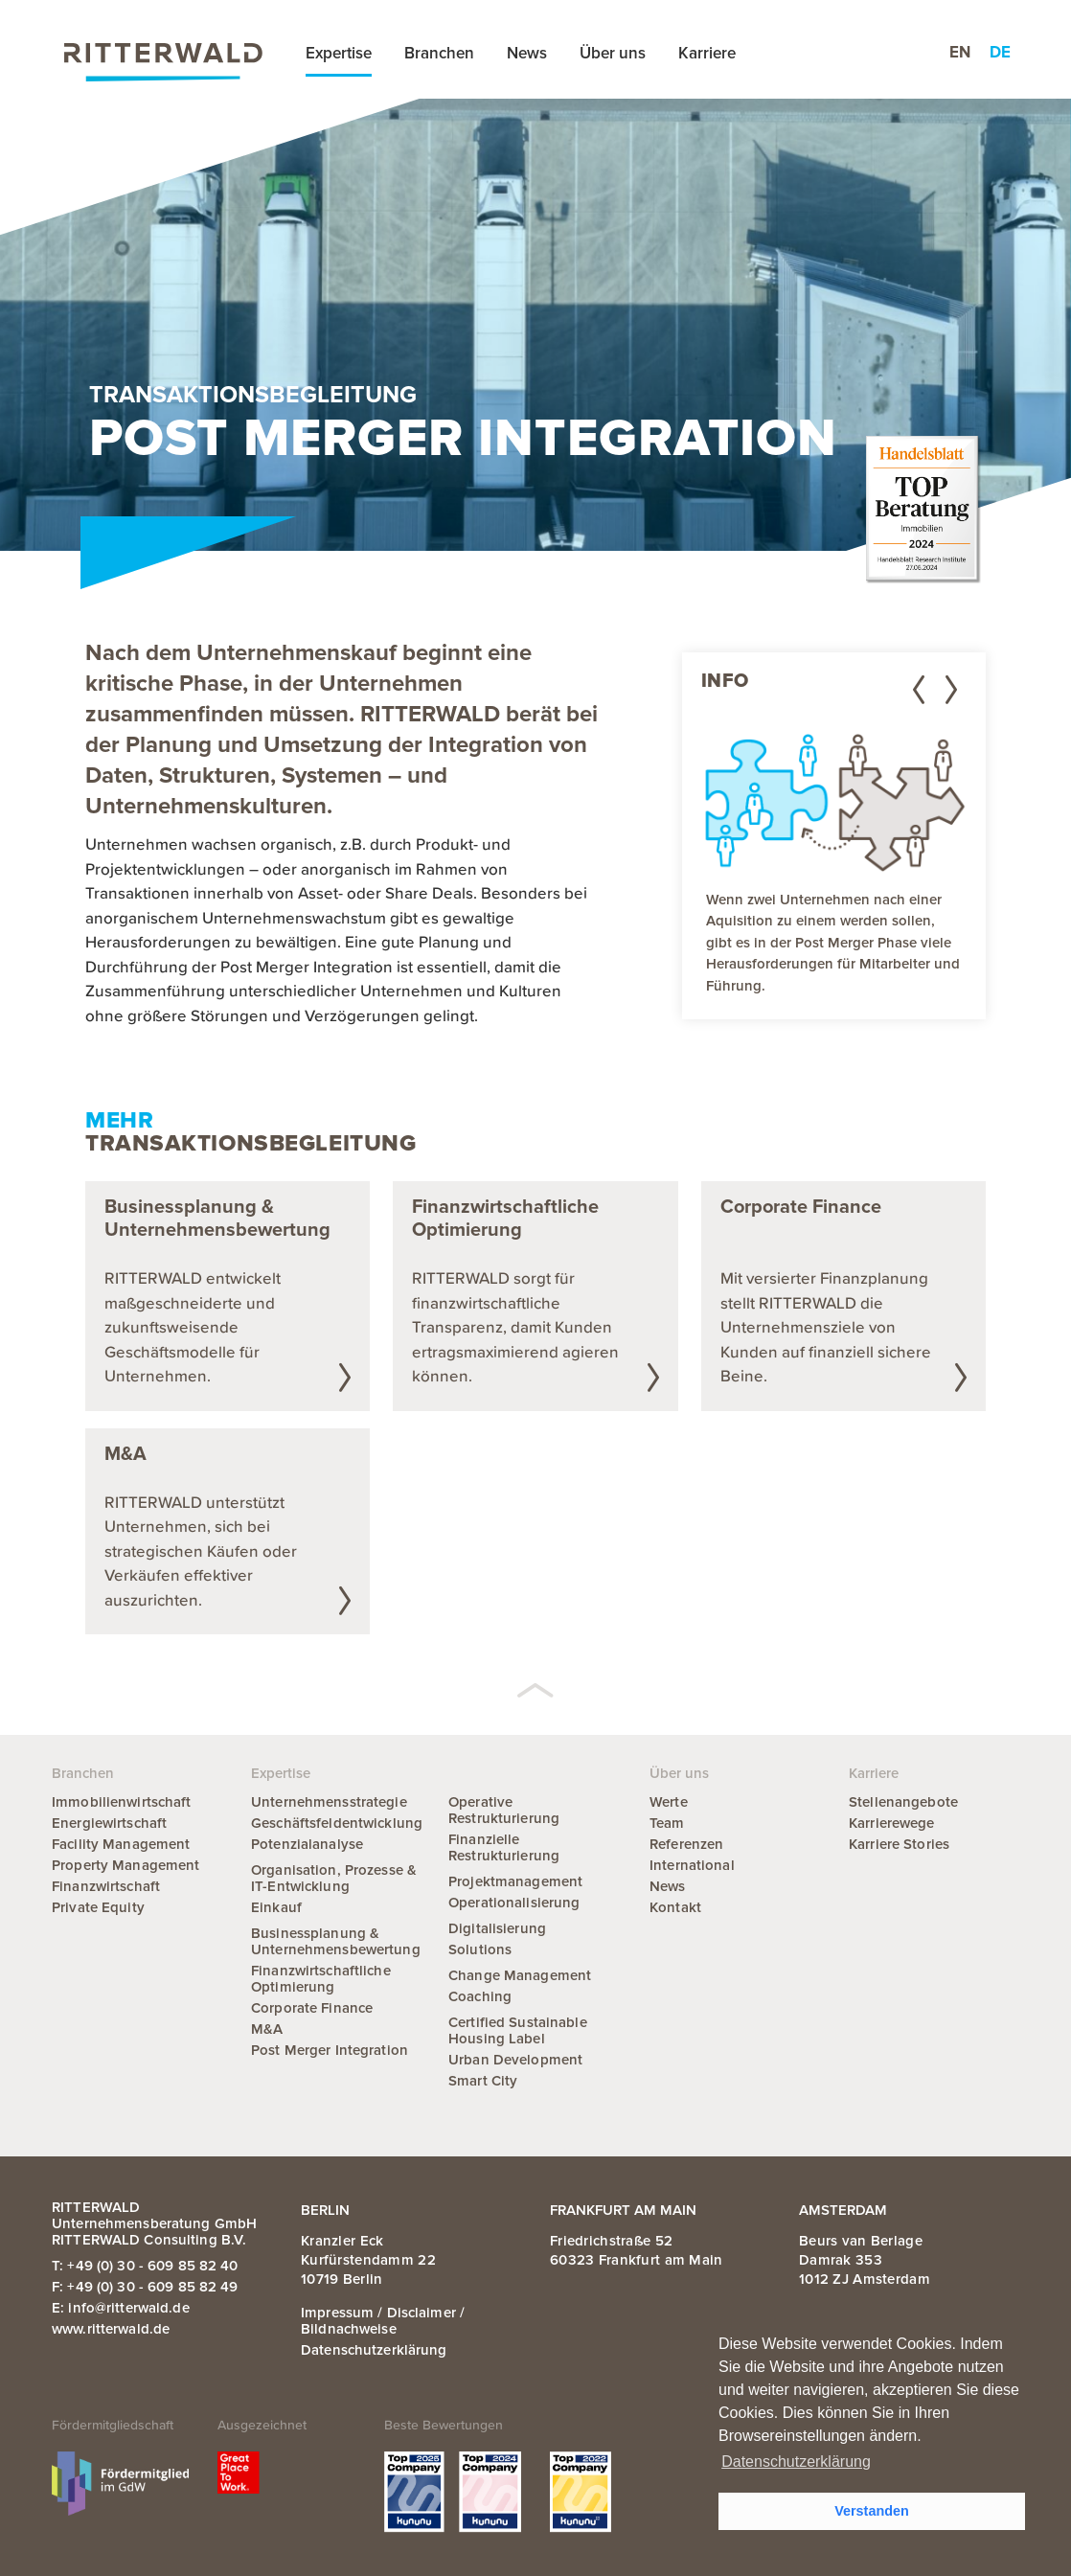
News (527, 53)
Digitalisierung (497, 1928)
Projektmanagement (515, 1881)
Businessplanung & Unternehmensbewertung (336, 1941)
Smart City (482, 2080)
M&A (267, 2029)
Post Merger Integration (329, 2050)
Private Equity (98, 1907)
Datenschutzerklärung (374, 2350)
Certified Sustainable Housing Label (517, 2030)
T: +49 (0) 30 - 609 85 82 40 (145, 2265)
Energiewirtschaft (109, 1823)
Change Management (519, 1975)
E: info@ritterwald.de (121, 2307)
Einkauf (276, 1907)
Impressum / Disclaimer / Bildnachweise (383, 2320)
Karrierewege (892, 1823)
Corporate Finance (312, 2008)
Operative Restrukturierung (503, 1810)
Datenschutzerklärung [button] (796, 2461)
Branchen (439, 53)
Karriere (707, 53)
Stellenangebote (903, 1802)
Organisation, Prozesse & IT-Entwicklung (334, 1878)
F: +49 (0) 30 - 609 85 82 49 (145, 2286)
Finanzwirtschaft (106, 1886)
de (1000, 52)
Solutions (480, 1949)
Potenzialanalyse (307, 1844)
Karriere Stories (899, 1844)
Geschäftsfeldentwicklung (336, 1823)
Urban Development (515, 2059)
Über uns (613, 53)
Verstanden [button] (871, 2511)
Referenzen (686, 1844)
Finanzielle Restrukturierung (503, 1847)
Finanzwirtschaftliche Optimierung (321, 1978)
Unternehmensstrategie (329, 1802)
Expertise (339, 53)
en (959, 52)
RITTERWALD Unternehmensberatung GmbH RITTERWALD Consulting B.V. (154, 2223)
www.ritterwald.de (111, 2328)
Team (667, 1823)
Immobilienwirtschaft (122, 1802)
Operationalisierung (514, 1902)
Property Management (125, 1865)
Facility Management (121, 1844)
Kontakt (675, 1907)
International (692, 1865)
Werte (668, 1802)
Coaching (480, 1996)
